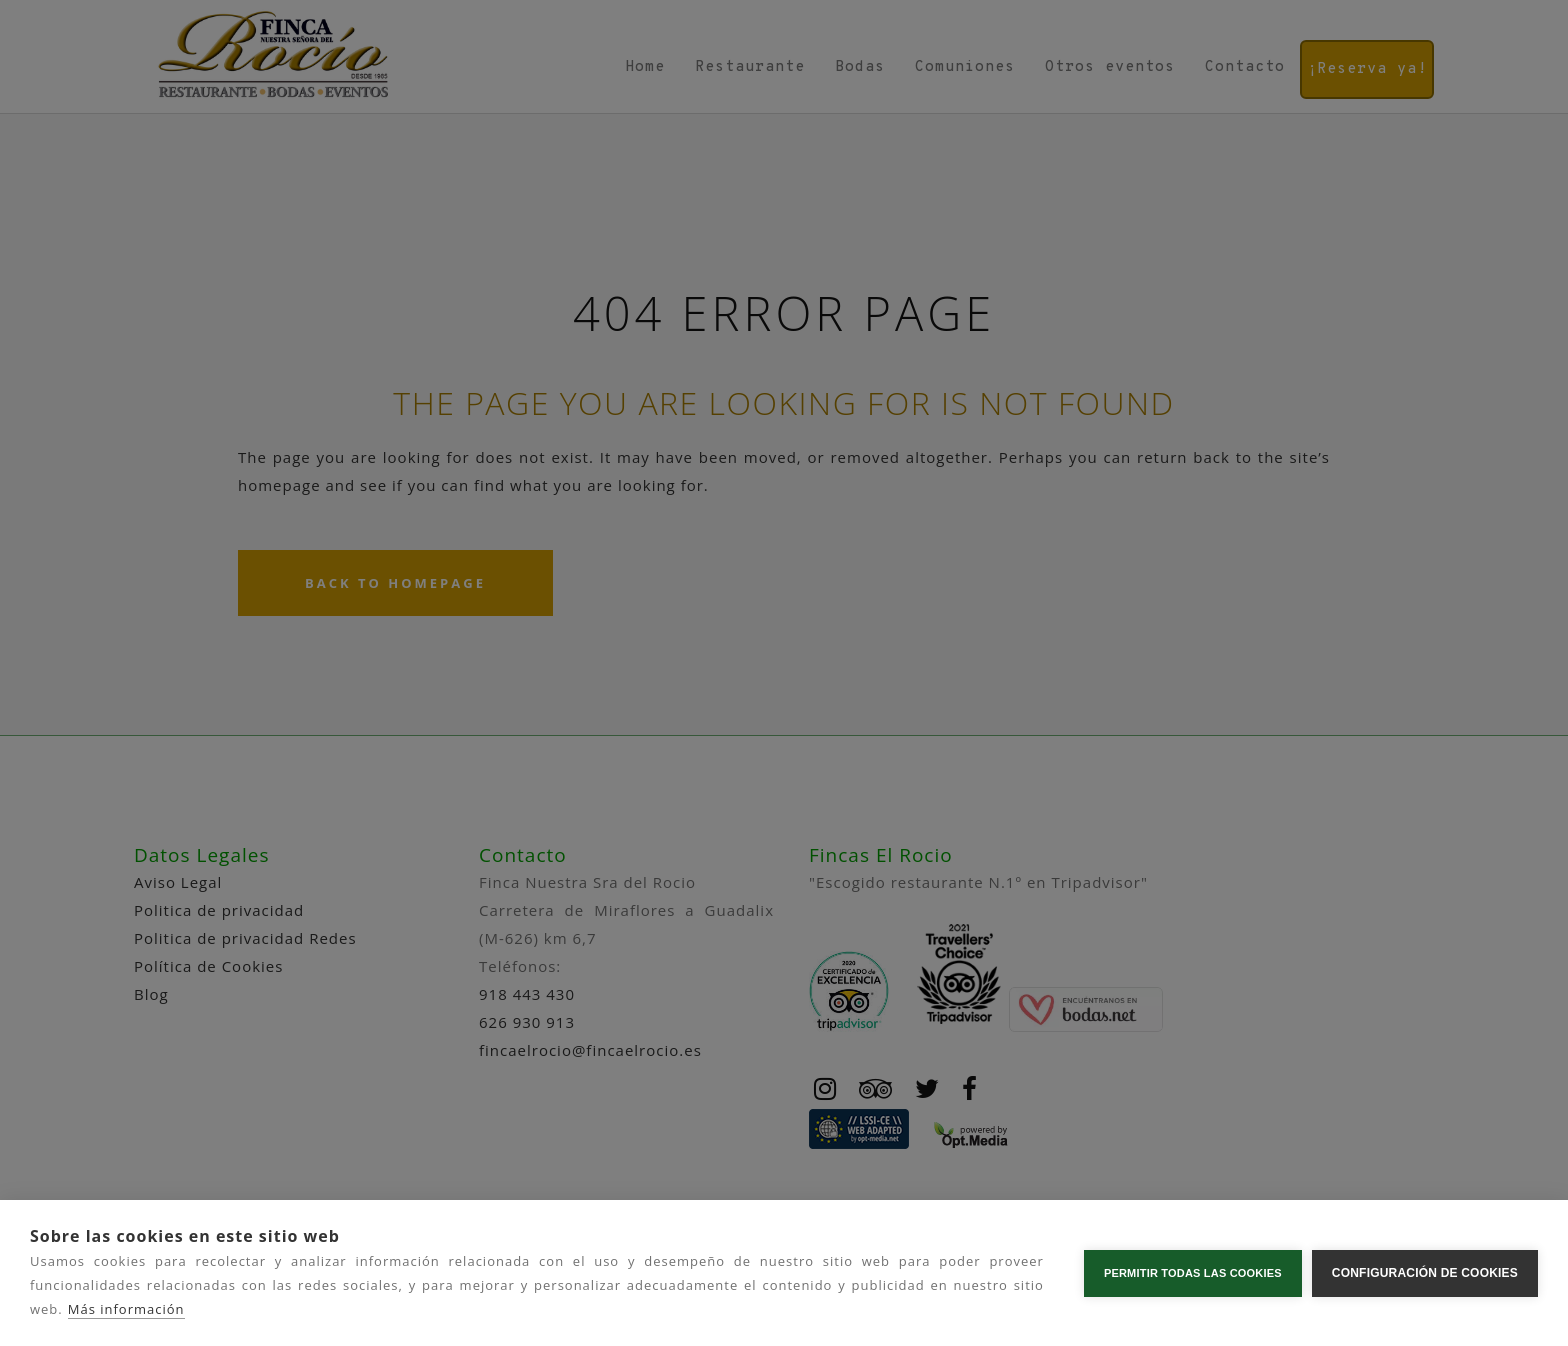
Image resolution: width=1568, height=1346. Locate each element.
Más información (126, 1309)
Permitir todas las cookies (1193, 1273)
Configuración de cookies (1425, 1273)
